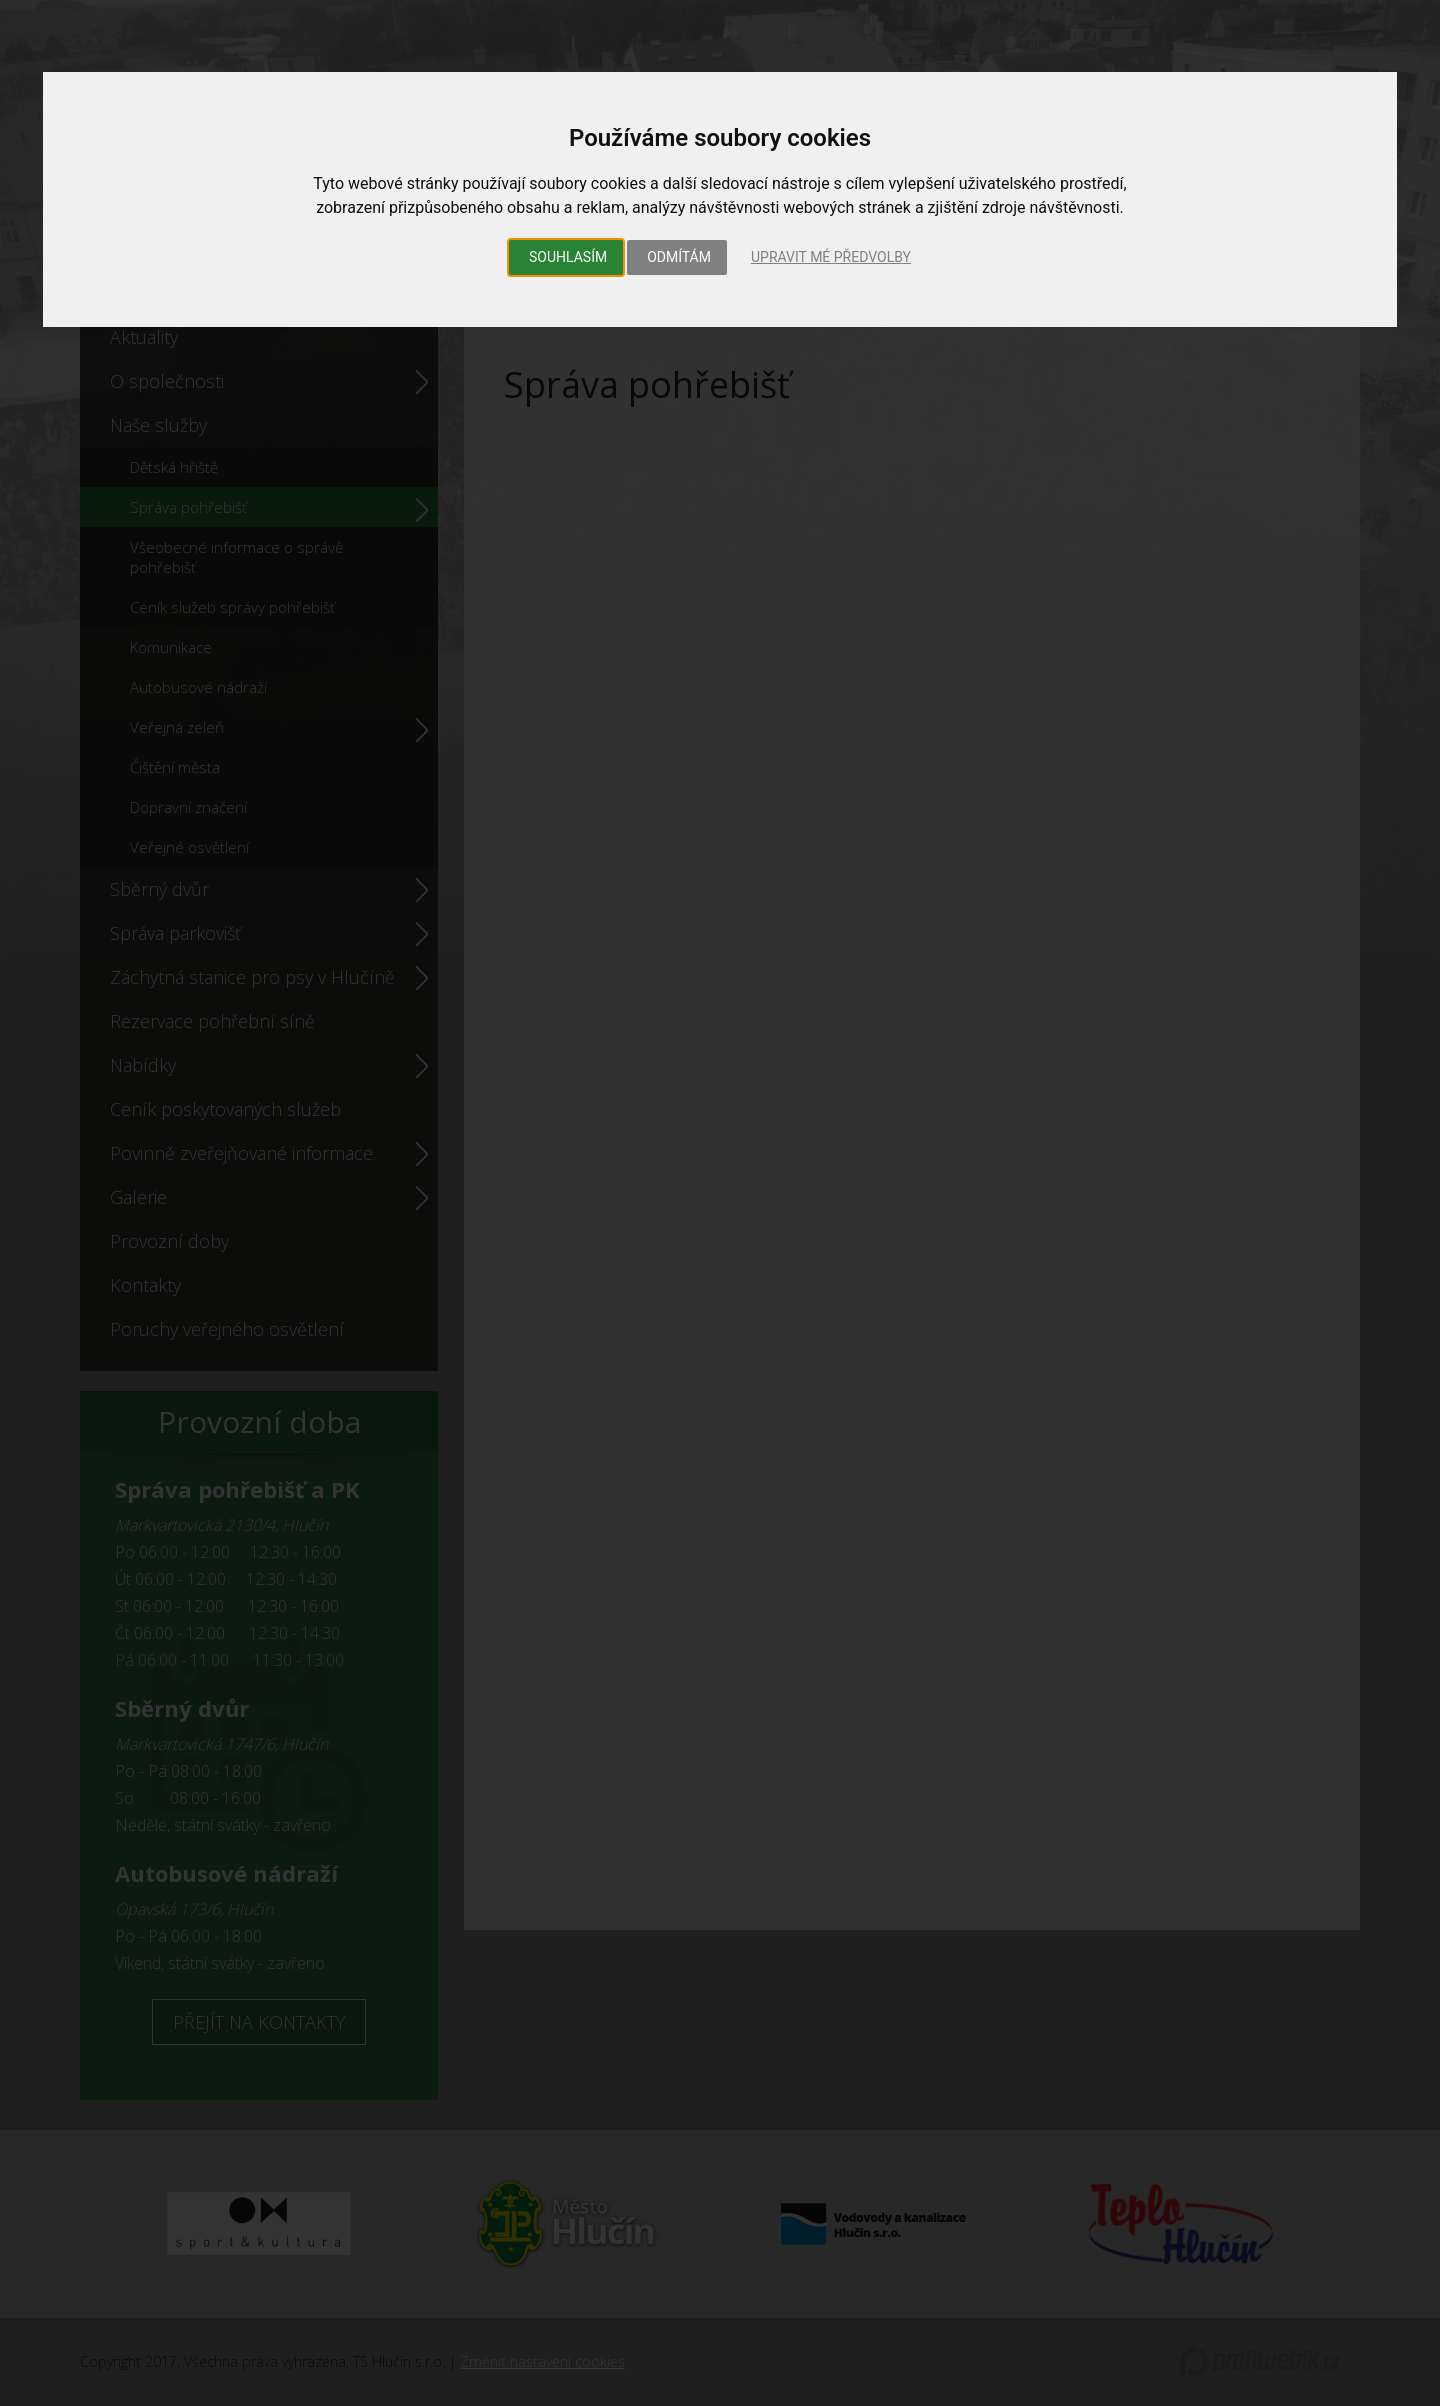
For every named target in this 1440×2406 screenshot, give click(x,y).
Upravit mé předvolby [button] (831, 257)
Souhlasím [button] (568, 257)
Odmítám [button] (679, 257)
